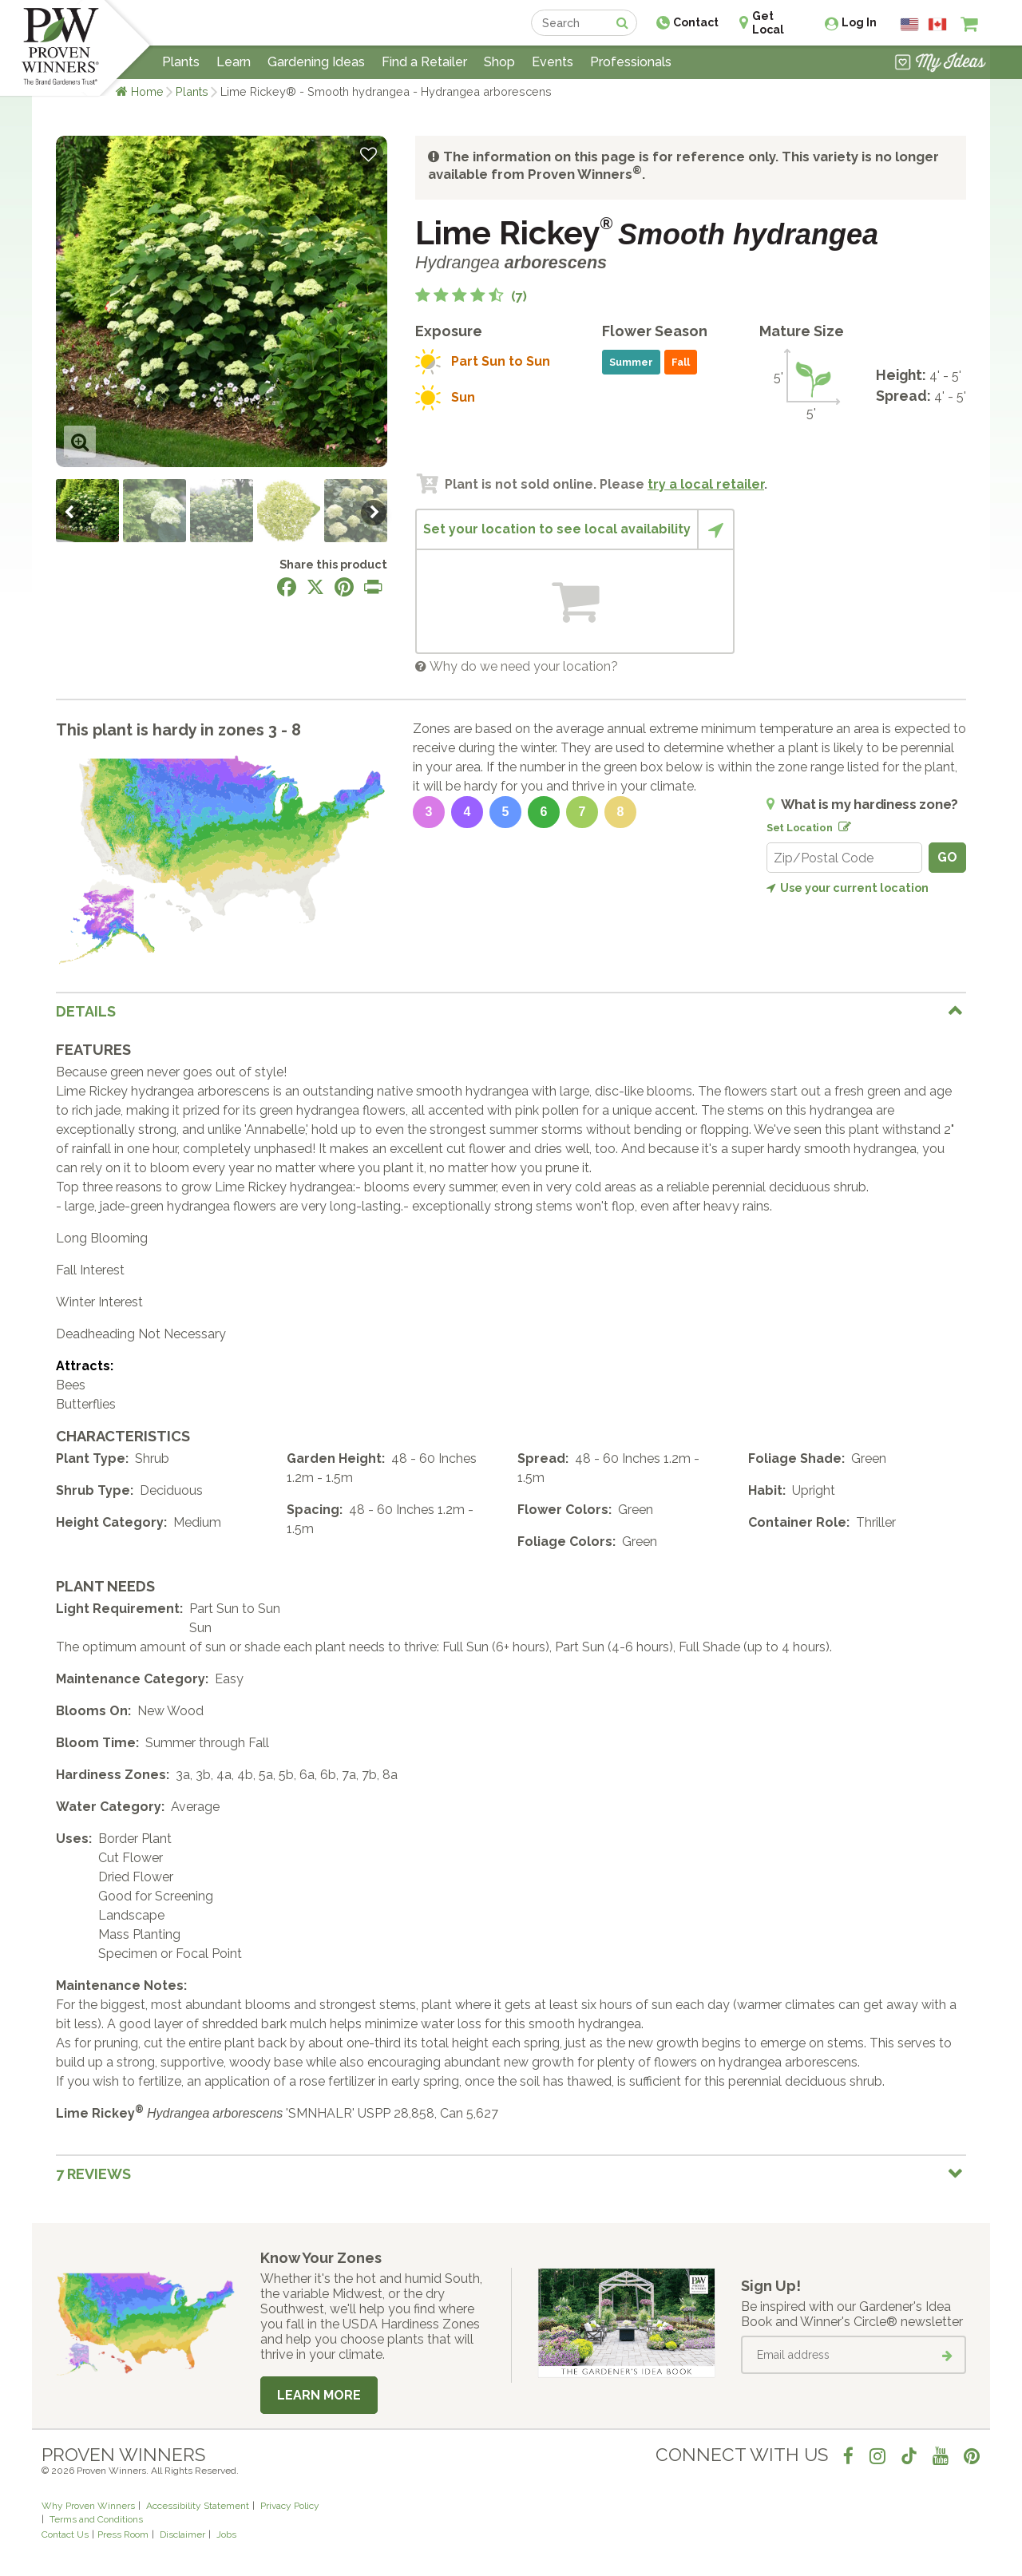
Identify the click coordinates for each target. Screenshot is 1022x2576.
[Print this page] (372, 587)
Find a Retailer (424, 61)
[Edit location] (841, 824)
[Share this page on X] (315, 587)
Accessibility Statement (197, 2505)
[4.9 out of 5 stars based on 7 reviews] (471, 296)
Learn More (319, 2395)
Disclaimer (182, 2534)
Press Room (123, 2534)
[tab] (511, 1011)
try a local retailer (706, 484)
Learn (233, 61)
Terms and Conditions (96, 2519)
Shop (499, 61)
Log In (859, 22)
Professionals (630, 61)
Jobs (226, 2534)
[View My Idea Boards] (940, 64)
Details (86, 1011)
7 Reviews (93, 2174)
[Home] (60, 48)
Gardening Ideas (316, 61)
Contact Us (65, 2534)
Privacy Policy (289, 2505)
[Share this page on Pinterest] (344, 587)
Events (552, 61)
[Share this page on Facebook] (286, 587)
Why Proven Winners (88, 2505)
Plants (192, 91)
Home (147, 91)
